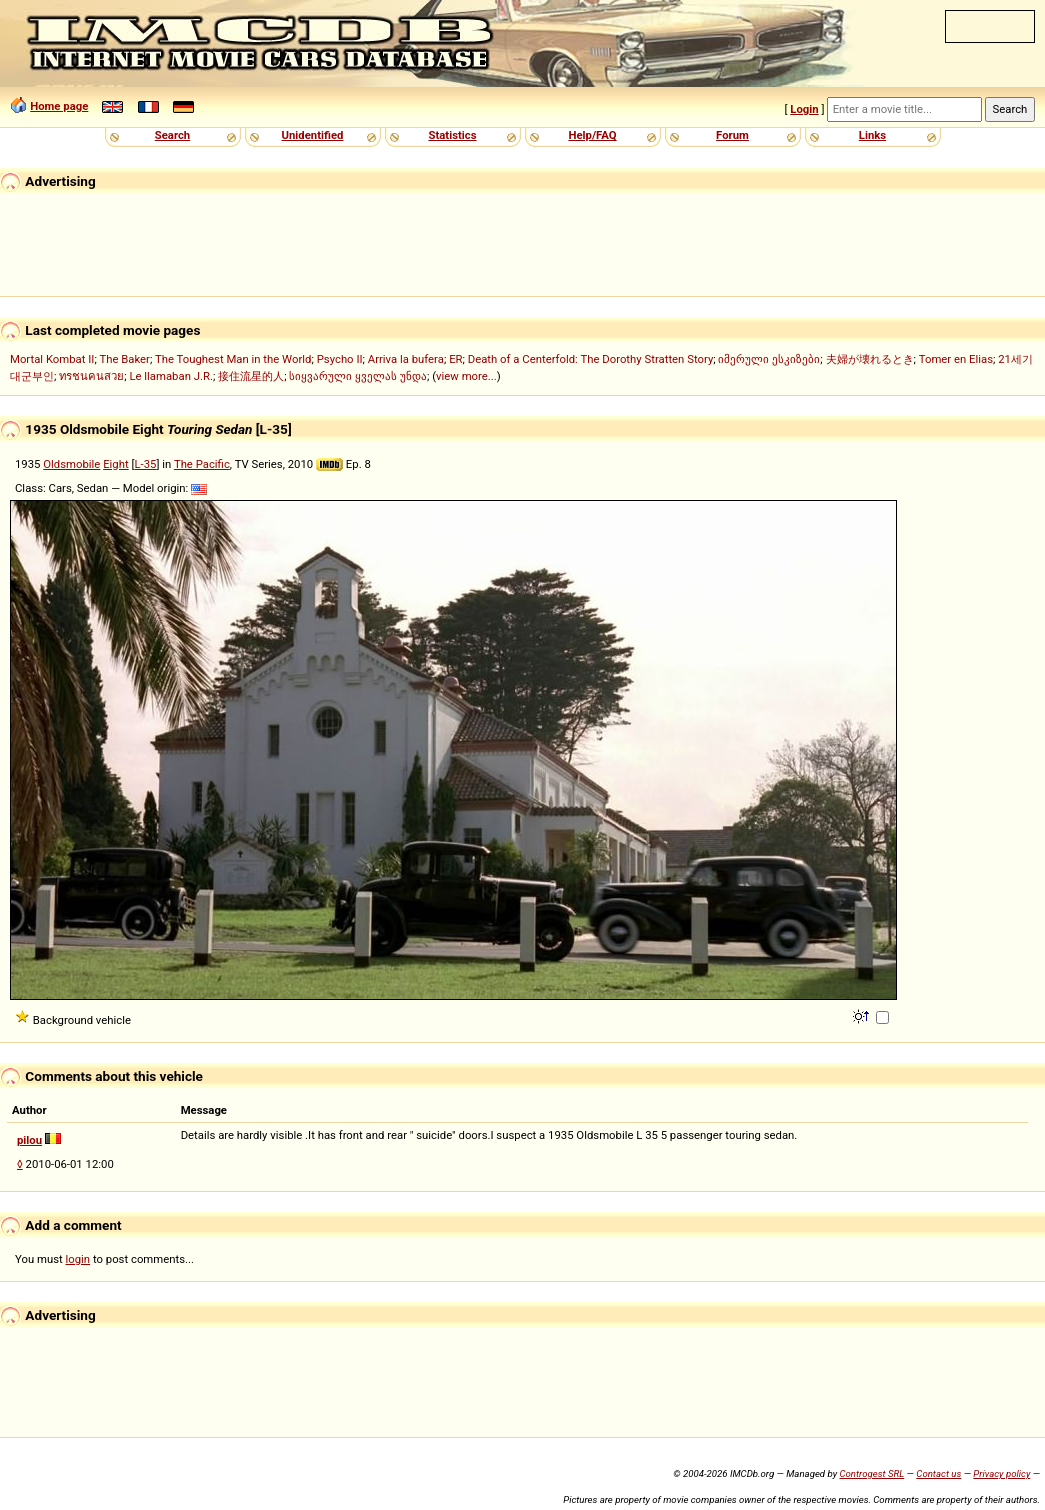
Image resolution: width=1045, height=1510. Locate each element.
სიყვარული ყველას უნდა (358, 376)
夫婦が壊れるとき (870, 359)
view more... (466, 376)
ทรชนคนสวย (91, 376)
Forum (732, 135)
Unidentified (313, 135)
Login (804, 109)
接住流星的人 (251, 376)
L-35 (145, 464)
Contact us (938, 1473)
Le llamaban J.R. (170, 376)
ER (455, 359)
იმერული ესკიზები (769, 359)
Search (172, 135)
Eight (116, 464)
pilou (29, 1140)
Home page (59, 106)
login (78, 1259)
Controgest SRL (871, 1473)
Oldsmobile (71, 464)
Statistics (452, 135)
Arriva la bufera (406, 359)
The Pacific (202, 464)
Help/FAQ (592, 135)
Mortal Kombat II (52, 359)
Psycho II (340, 359)
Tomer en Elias (956, 359)
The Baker (124, 359)
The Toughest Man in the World (233, 359)
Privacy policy (1001, 1473)
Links (872, 135)
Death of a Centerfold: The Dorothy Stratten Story (590, 359)
